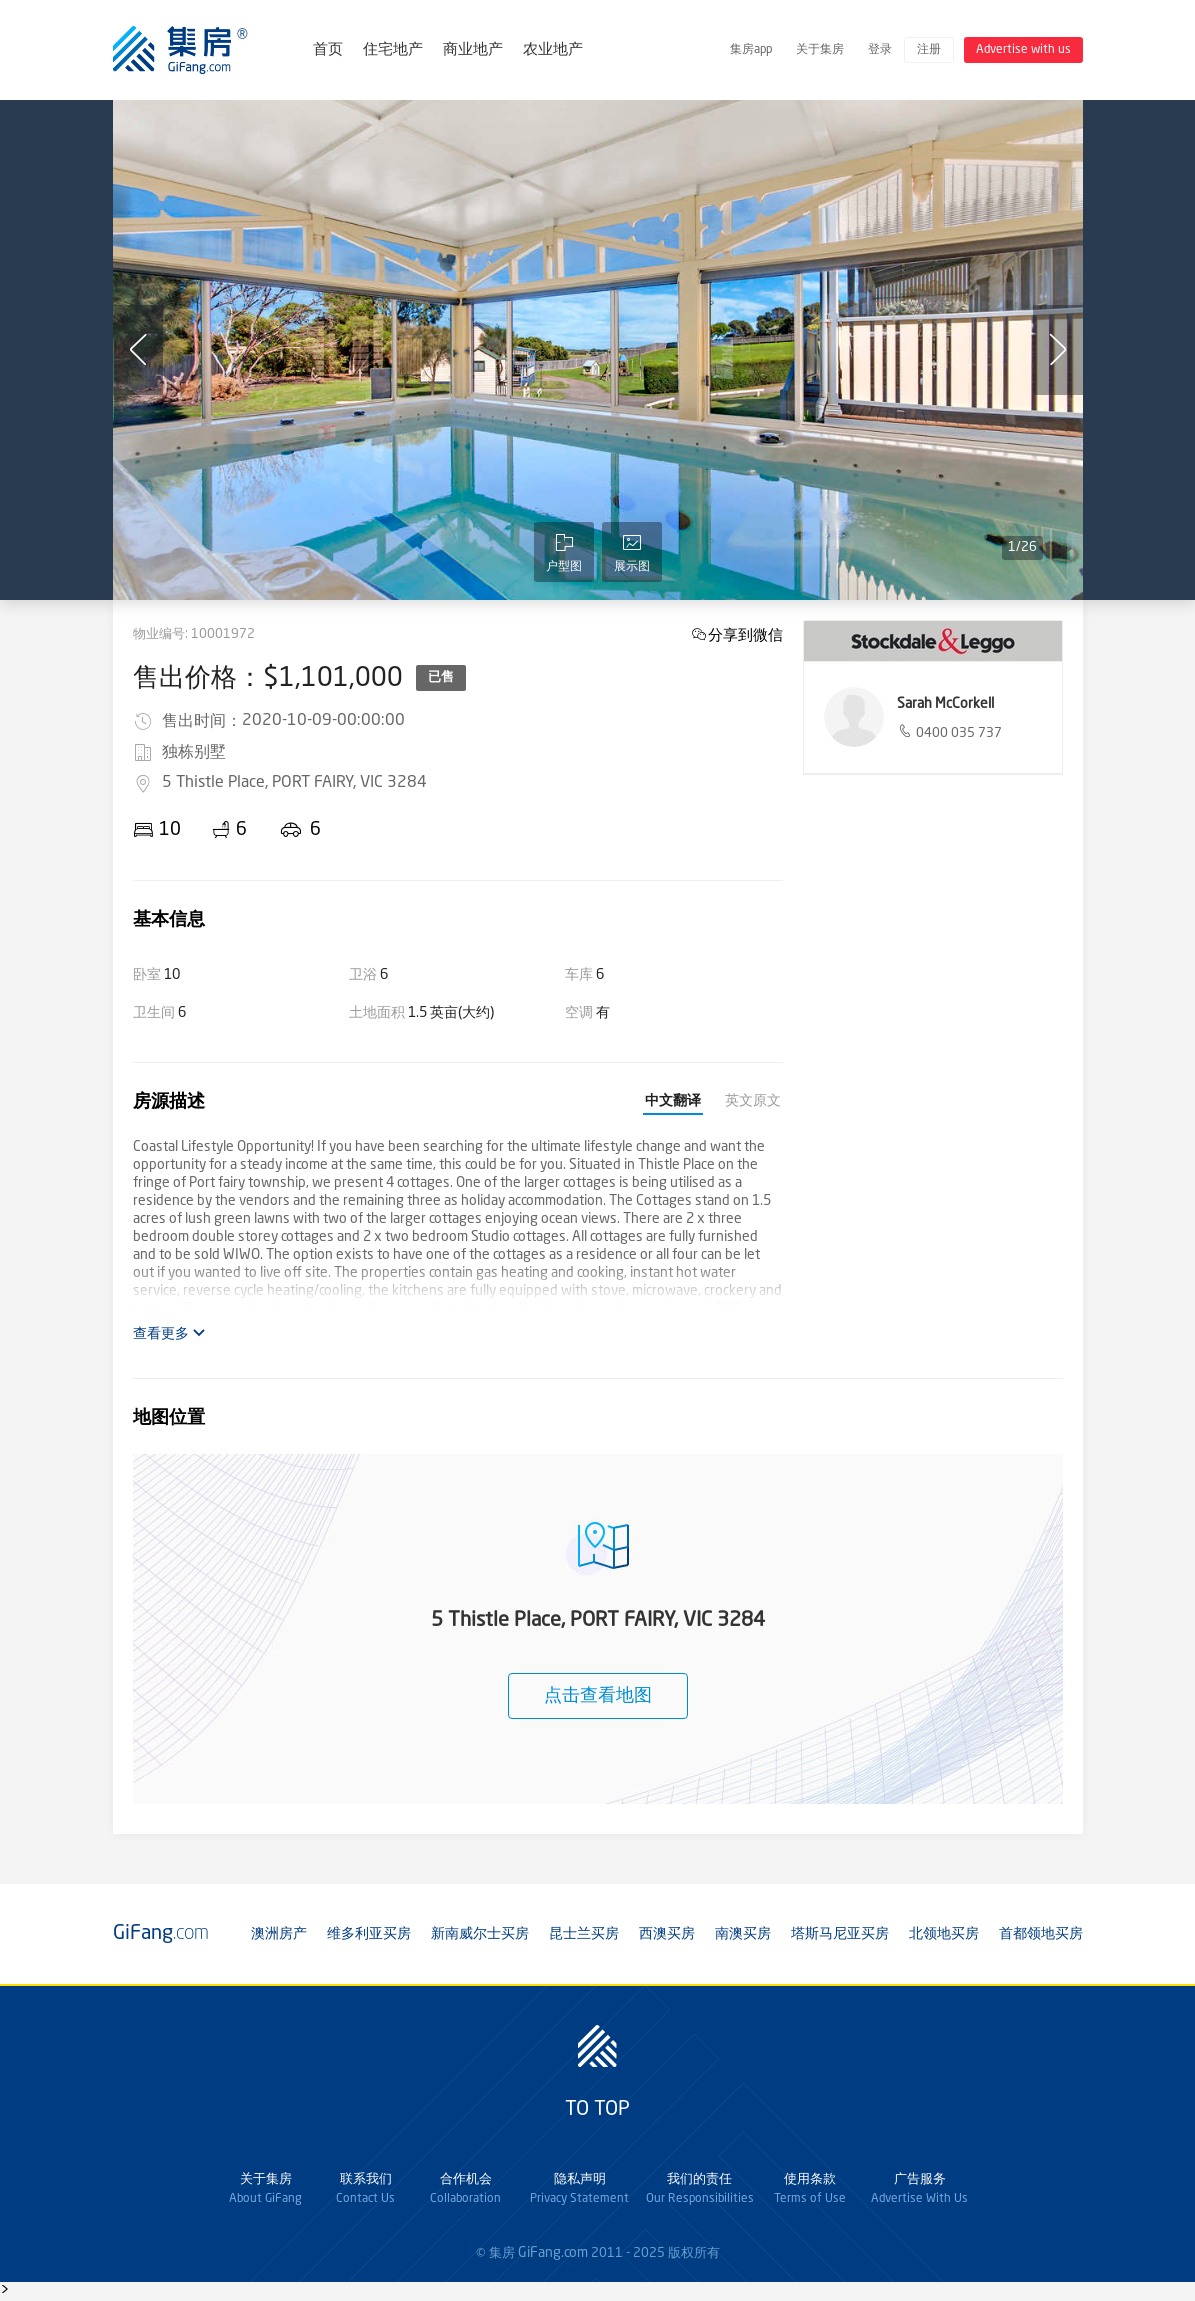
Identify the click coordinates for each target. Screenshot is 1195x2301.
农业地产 (553, 50)
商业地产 (473, 50)
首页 (328, 50)
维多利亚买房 (369, 1934)
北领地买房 (944, 1934)
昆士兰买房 (584, 1934)
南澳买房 (743, 1934)
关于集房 (820, 50)
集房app (751, 50)
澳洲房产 (279, 1934)
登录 (880, 50)
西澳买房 (667, 1934)
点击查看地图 (598, 1696)
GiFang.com (553, 2253)
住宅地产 (393, 50)
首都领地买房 (1041, 1934)
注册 (929, 50)
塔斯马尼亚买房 (840, 1934)
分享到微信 (745, 634)
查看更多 (169, 1333)
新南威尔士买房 (480, 1934)
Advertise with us (1023, 50)
